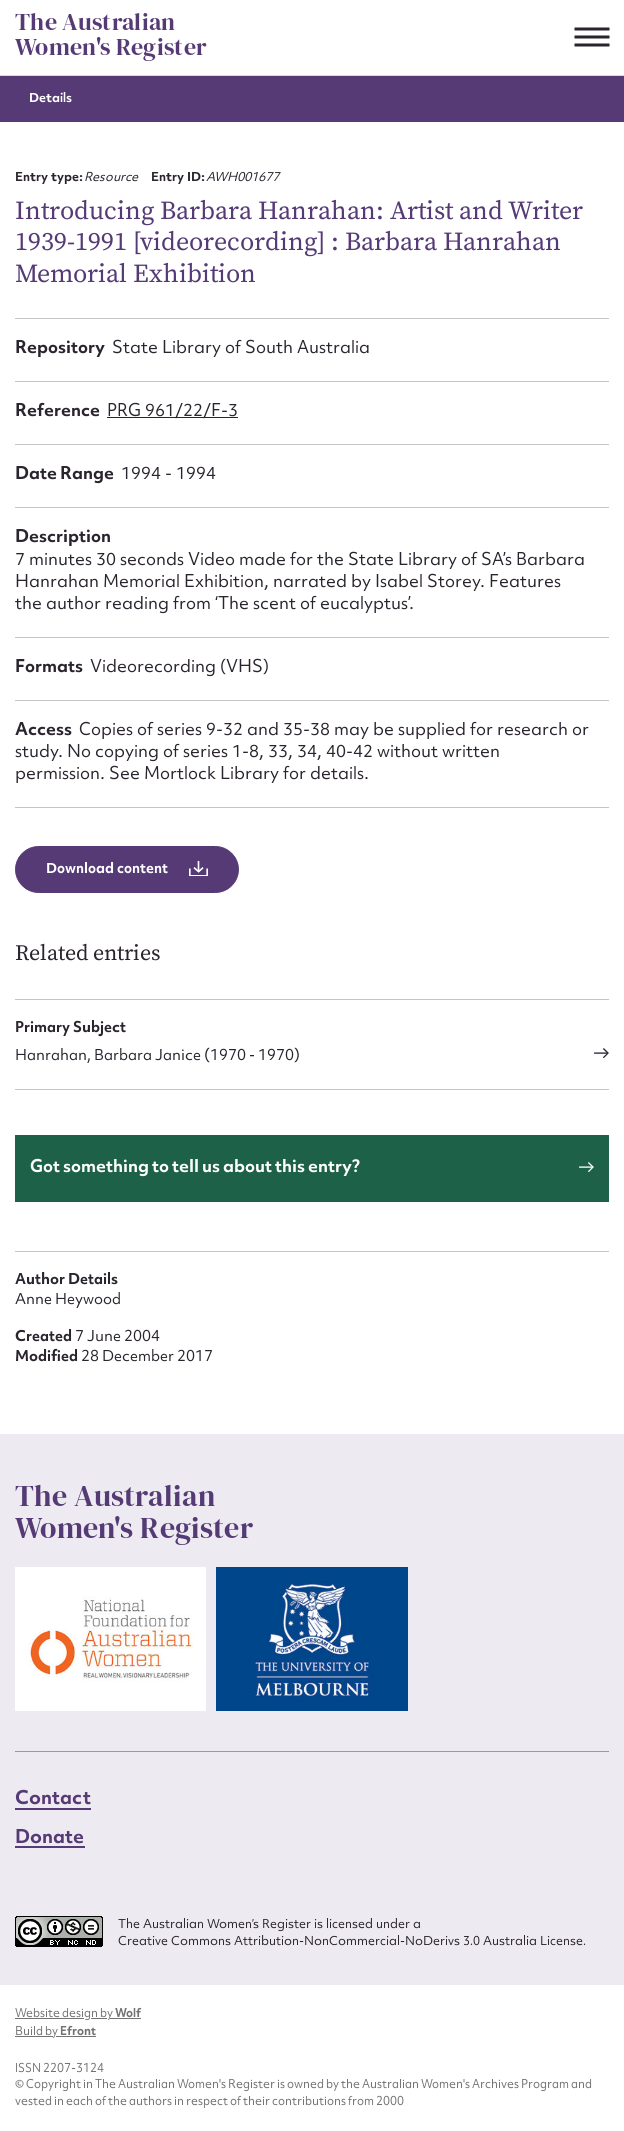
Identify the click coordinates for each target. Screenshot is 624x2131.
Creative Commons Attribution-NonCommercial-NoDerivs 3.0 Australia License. (352, 1941)
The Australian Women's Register (111, 34)
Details (50, 97)
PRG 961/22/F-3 (172, 409)
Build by (55, 2031)
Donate (50, 1836)
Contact (53, 1797)
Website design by (78, 2013)
